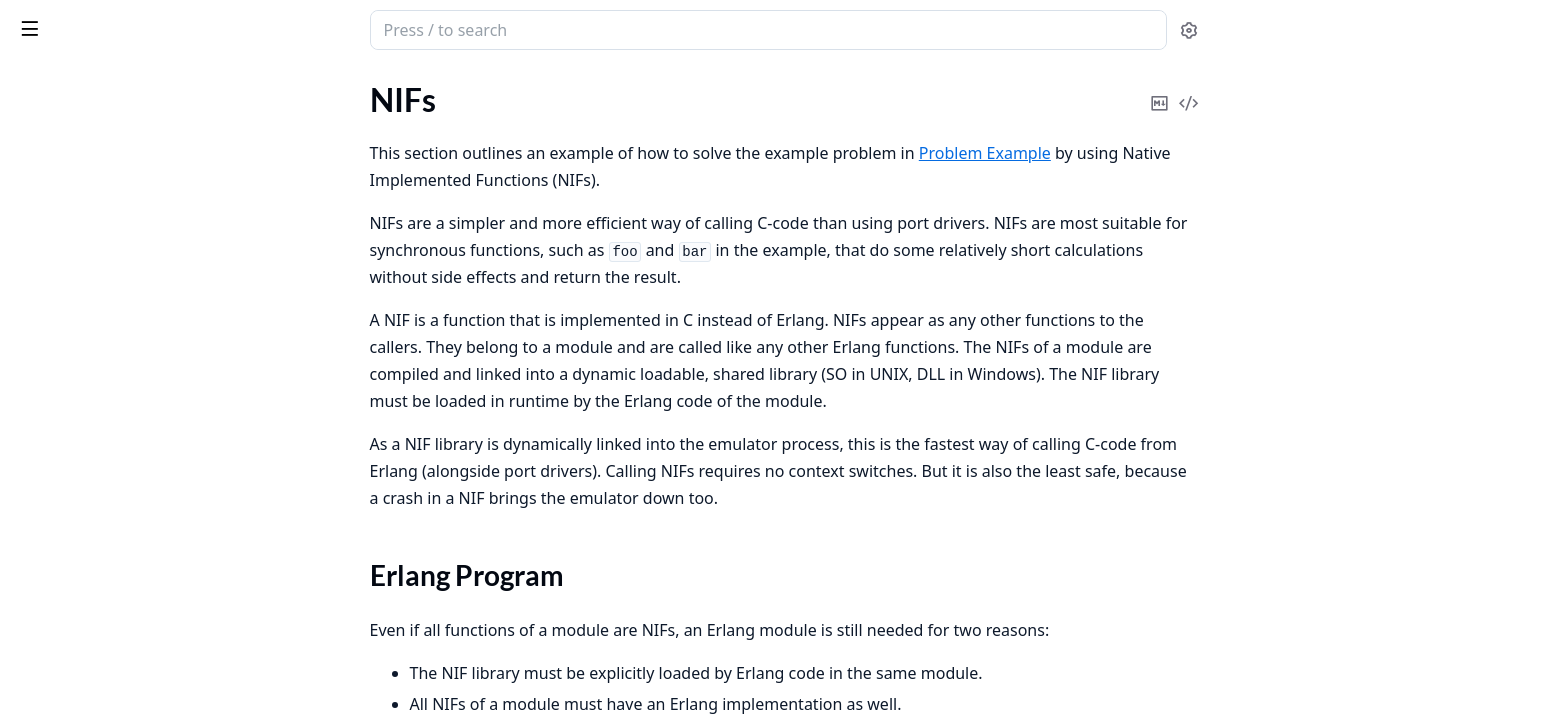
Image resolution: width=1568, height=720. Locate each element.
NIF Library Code (94, 388)
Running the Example (108, 412)
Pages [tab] (36, 105)
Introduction (58, 140)
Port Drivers (56, 275)
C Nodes (43, 302)
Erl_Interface (57, 248)
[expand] (280, 144)
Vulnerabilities (64, 655)
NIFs (30, 329)
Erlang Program (88, 364)
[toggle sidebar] (274, 28)
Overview (47, 167)
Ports (33, 221)
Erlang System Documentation (139, 32)
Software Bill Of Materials (102, 586)
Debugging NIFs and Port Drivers (128, 448)
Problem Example (74, 194)
